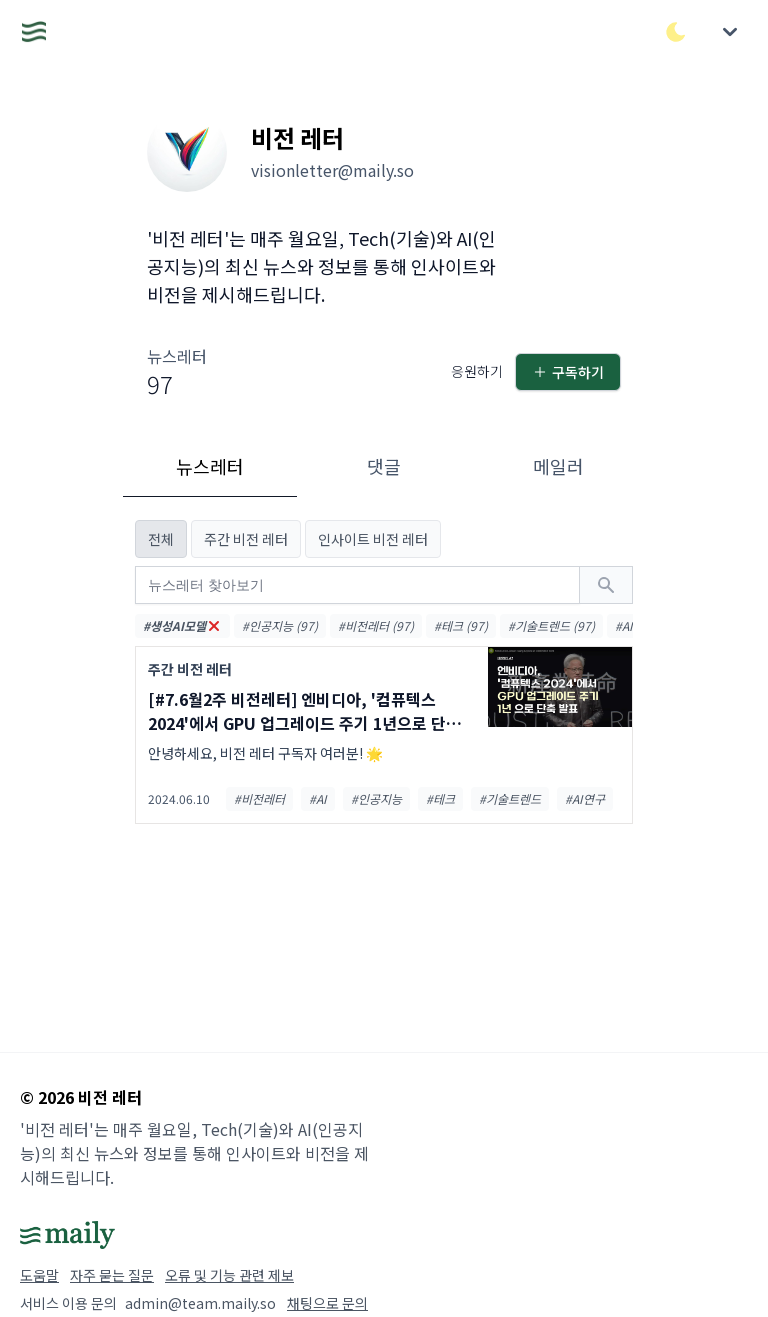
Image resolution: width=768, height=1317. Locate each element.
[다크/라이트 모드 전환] (676, 32)
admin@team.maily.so (200, 1303)
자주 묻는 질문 (112, 1275)
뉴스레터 (210, 466)
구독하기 (568, 372)
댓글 (384, 466)
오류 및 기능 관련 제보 (229, 1275)
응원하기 (477, 371)
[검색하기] (606, 585)
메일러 (558, 466)
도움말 (39, 1275)
